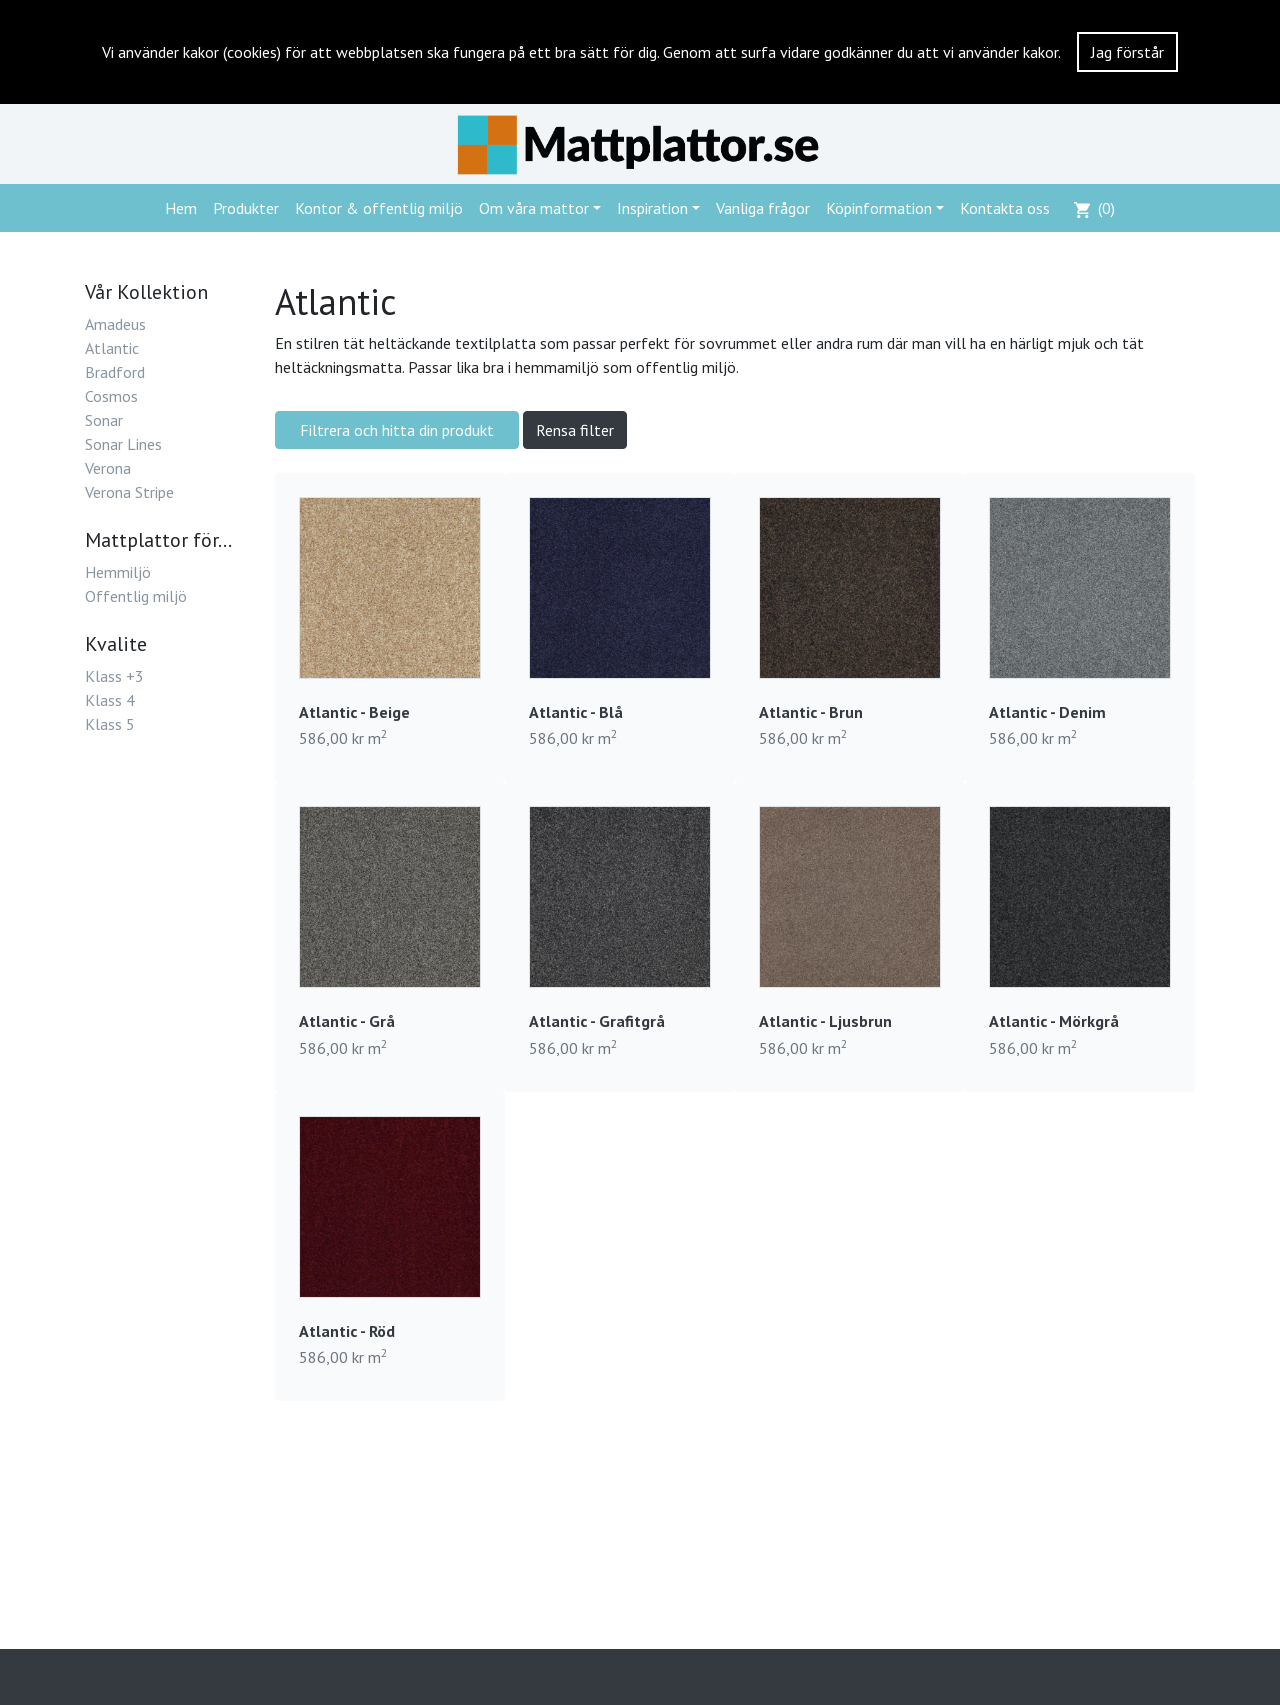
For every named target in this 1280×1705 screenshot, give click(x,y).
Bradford (115, 372)
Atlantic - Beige (354, 712)
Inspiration (652, 208)
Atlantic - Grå (347, 1021)
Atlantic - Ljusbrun (825, 1021)
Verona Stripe (129, 492)
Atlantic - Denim (1047, 712)
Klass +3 (114, 676)
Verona (108, 468)
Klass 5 (110, 724)
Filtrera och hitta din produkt (397, 430)
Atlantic (112, 348)
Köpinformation (879, 208)
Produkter (246, 208)
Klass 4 (110, 700)
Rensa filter (575, 430)
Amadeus (115, 324)
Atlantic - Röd (347, 1331)
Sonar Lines (123, 444)
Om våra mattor (534, 208)
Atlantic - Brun (811, 712)
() (1094, 208)
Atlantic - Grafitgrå (597, 1021)
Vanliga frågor (763, 208)
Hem (181, 208)
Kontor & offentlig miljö (379, 208)
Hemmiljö (118, 572)
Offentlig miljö (136, 596)
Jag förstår (1127, 52)
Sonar (104, 420)
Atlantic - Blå (576, 712)
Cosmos (111, 396)
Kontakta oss (1005, 208)
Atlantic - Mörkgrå (1054, 1021)
